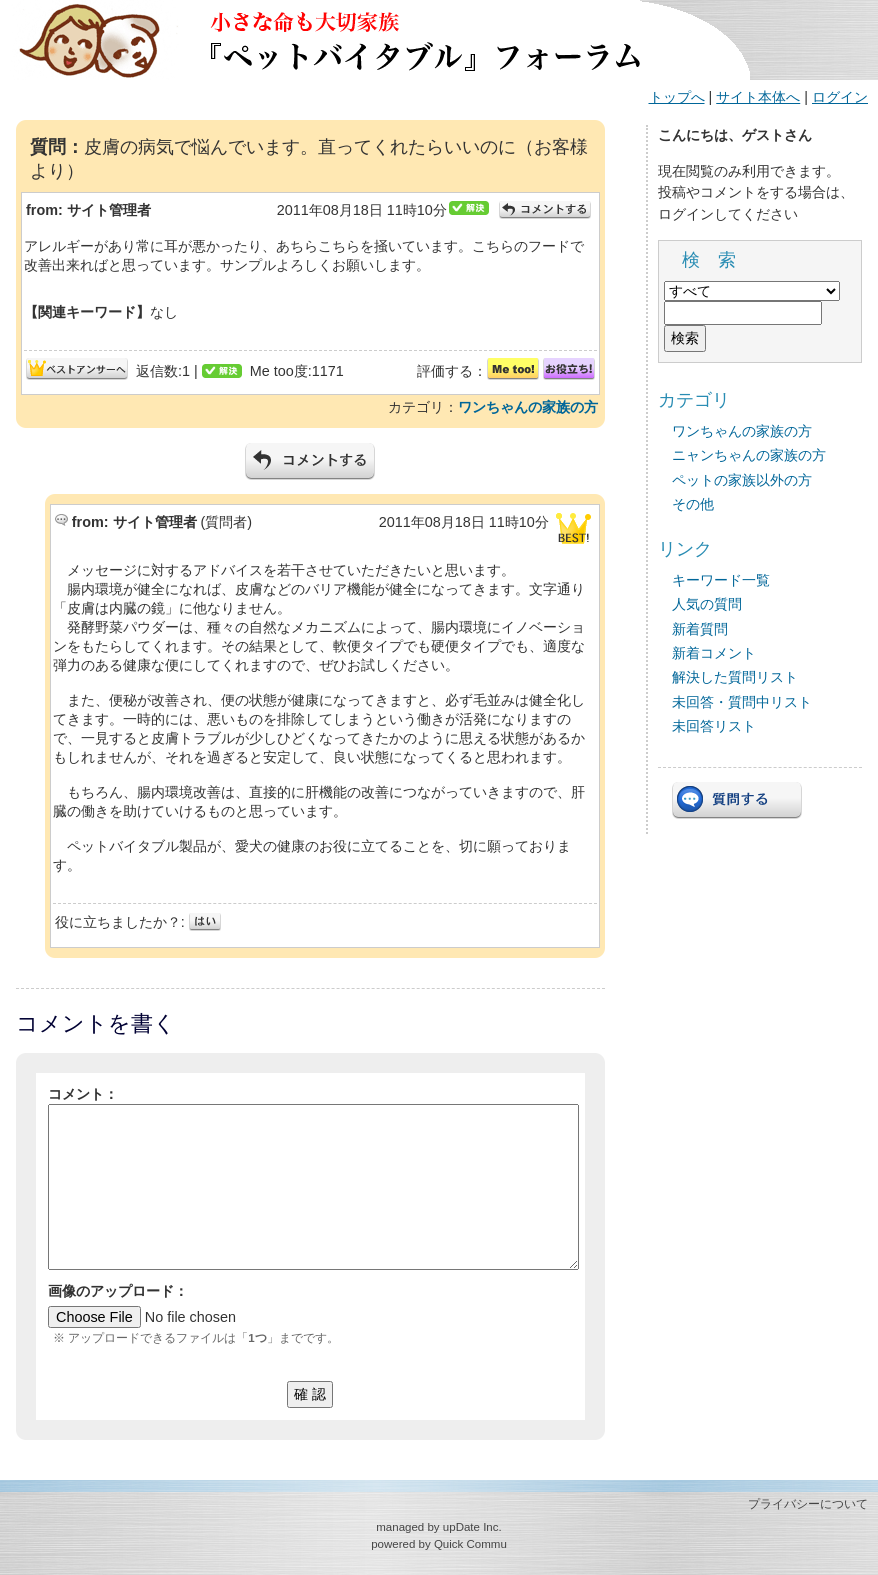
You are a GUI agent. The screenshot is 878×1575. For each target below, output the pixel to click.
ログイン (840, 97)
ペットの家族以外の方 (742, 480)
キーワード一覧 (721, 580)
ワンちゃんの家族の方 (528, 407)
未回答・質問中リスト (742, 702)
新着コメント (714, 653)
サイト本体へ (758, 97)
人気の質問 (707, 604)
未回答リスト (714, 726)
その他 (693, 504)
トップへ (677, 97)
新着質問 (700, 629)
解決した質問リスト (735, 677)
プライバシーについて (808, 1504)
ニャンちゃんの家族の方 (749, 455)
